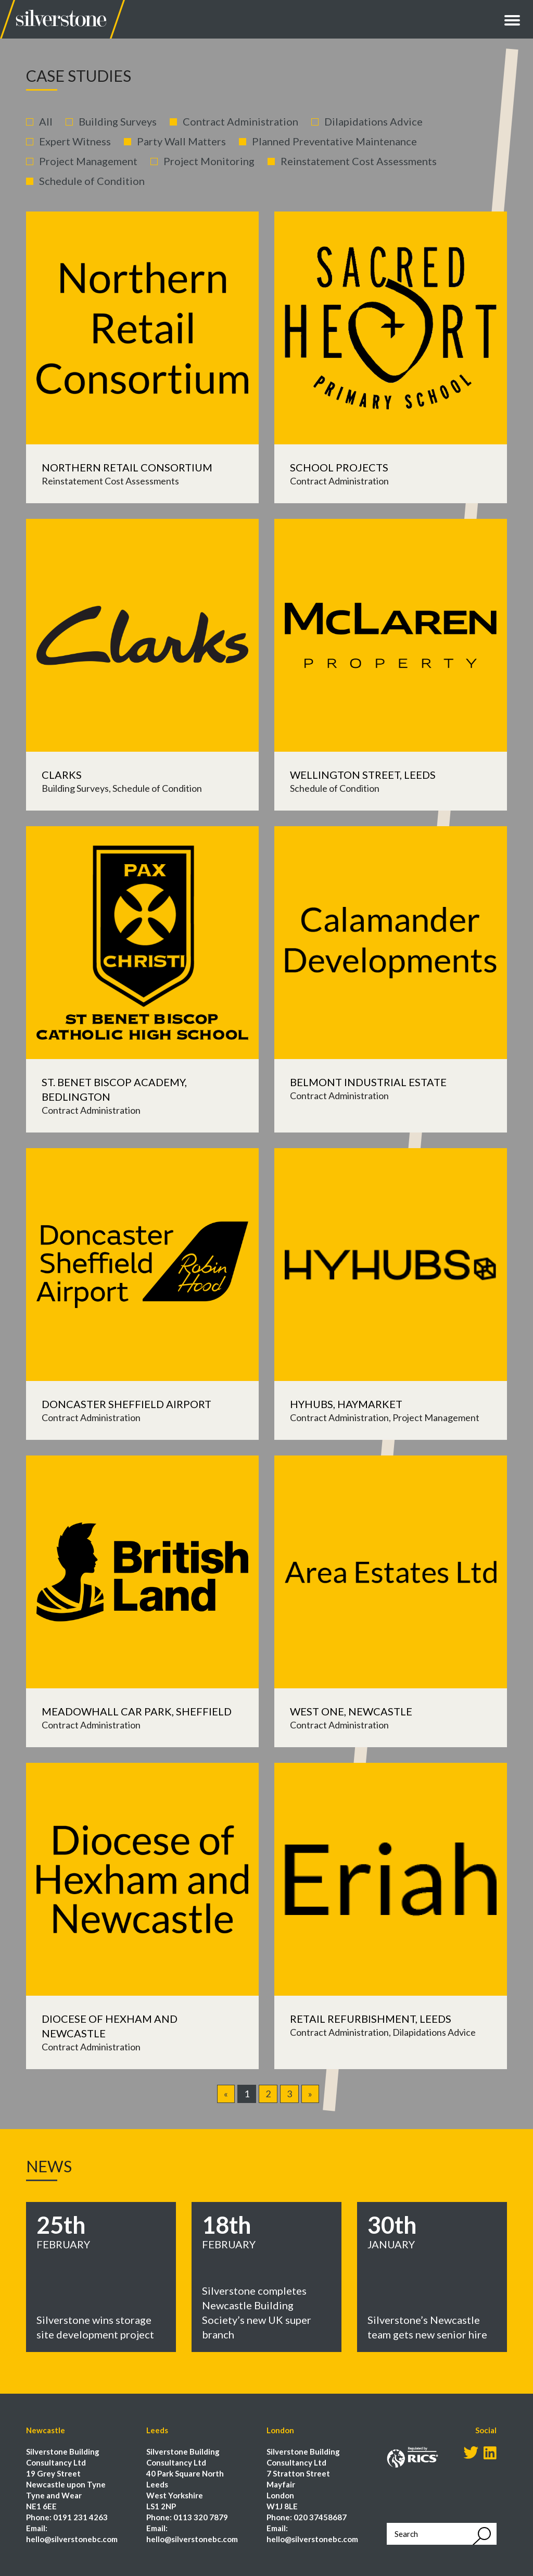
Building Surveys (118, 121)
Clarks (62, 774)
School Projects (339, 467)
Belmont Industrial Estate (368, 1082)
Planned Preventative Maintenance (334, 141)
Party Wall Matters (181, 141)
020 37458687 (320, 2517)
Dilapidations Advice (373, 121)
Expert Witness (75, 141)
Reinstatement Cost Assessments (359, 161)
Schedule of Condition (92, 181)
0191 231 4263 (80, 2517)
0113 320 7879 (200, 2517)
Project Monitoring (209, 161)
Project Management (88, 161)
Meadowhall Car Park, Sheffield (137, 1711)
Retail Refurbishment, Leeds (370, 2018)
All (46, 121)
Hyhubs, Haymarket (346, 1404)
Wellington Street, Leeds (363, 774)
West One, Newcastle (351, 1711)
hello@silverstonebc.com (72, 2539)
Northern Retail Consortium (127, 467)
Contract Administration (240, 121)
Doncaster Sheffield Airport (126, 1404)
